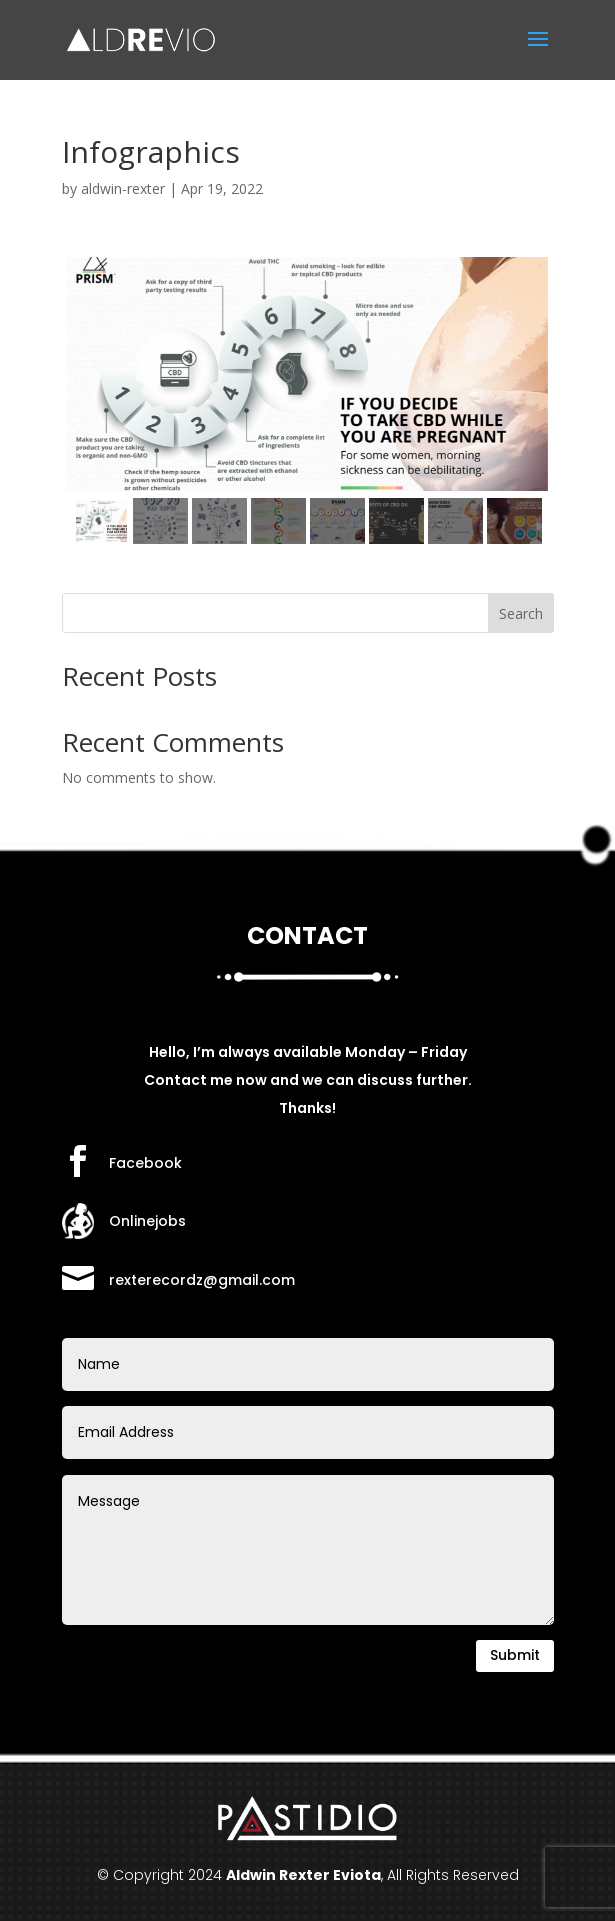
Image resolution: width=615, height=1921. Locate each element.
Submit (515, 1655)
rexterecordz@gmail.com (202, 1280)
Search (521, 613)
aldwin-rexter (123, 188)
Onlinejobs (147, 1221)
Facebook (145, 1163)
